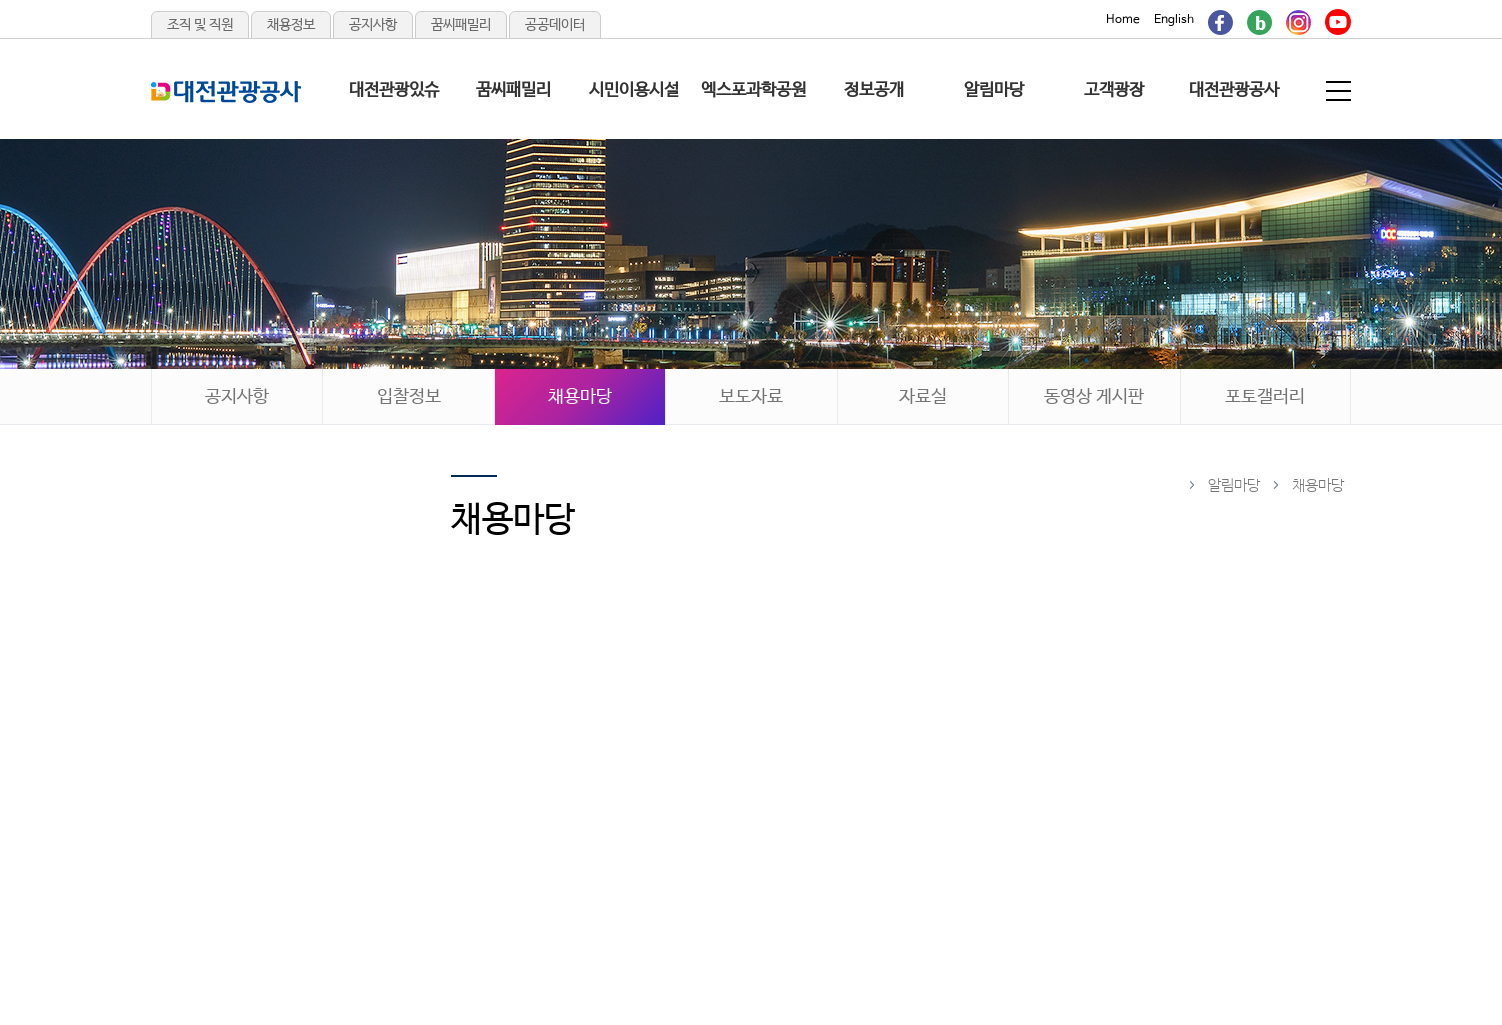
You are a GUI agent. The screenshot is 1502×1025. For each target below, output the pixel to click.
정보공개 (874, 90)
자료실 (923, 397)
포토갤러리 (1265, 397)
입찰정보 (409, 397)
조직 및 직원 (200, 25)
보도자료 (751, 397)
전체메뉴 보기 (1340, 91)
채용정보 (291, 25)
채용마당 (580, 397)
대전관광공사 (1234, 90)
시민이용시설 (634, 90)
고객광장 (1114, 90)
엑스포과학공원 (753, 90)
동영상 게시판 (1094, 397)
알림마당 (994, 90)
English (1174, 20)
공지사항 (373, 25)
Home (1123, 20)
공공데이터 (555, 25)
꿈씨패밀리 (461, 25)
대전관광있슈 (394, 90)
